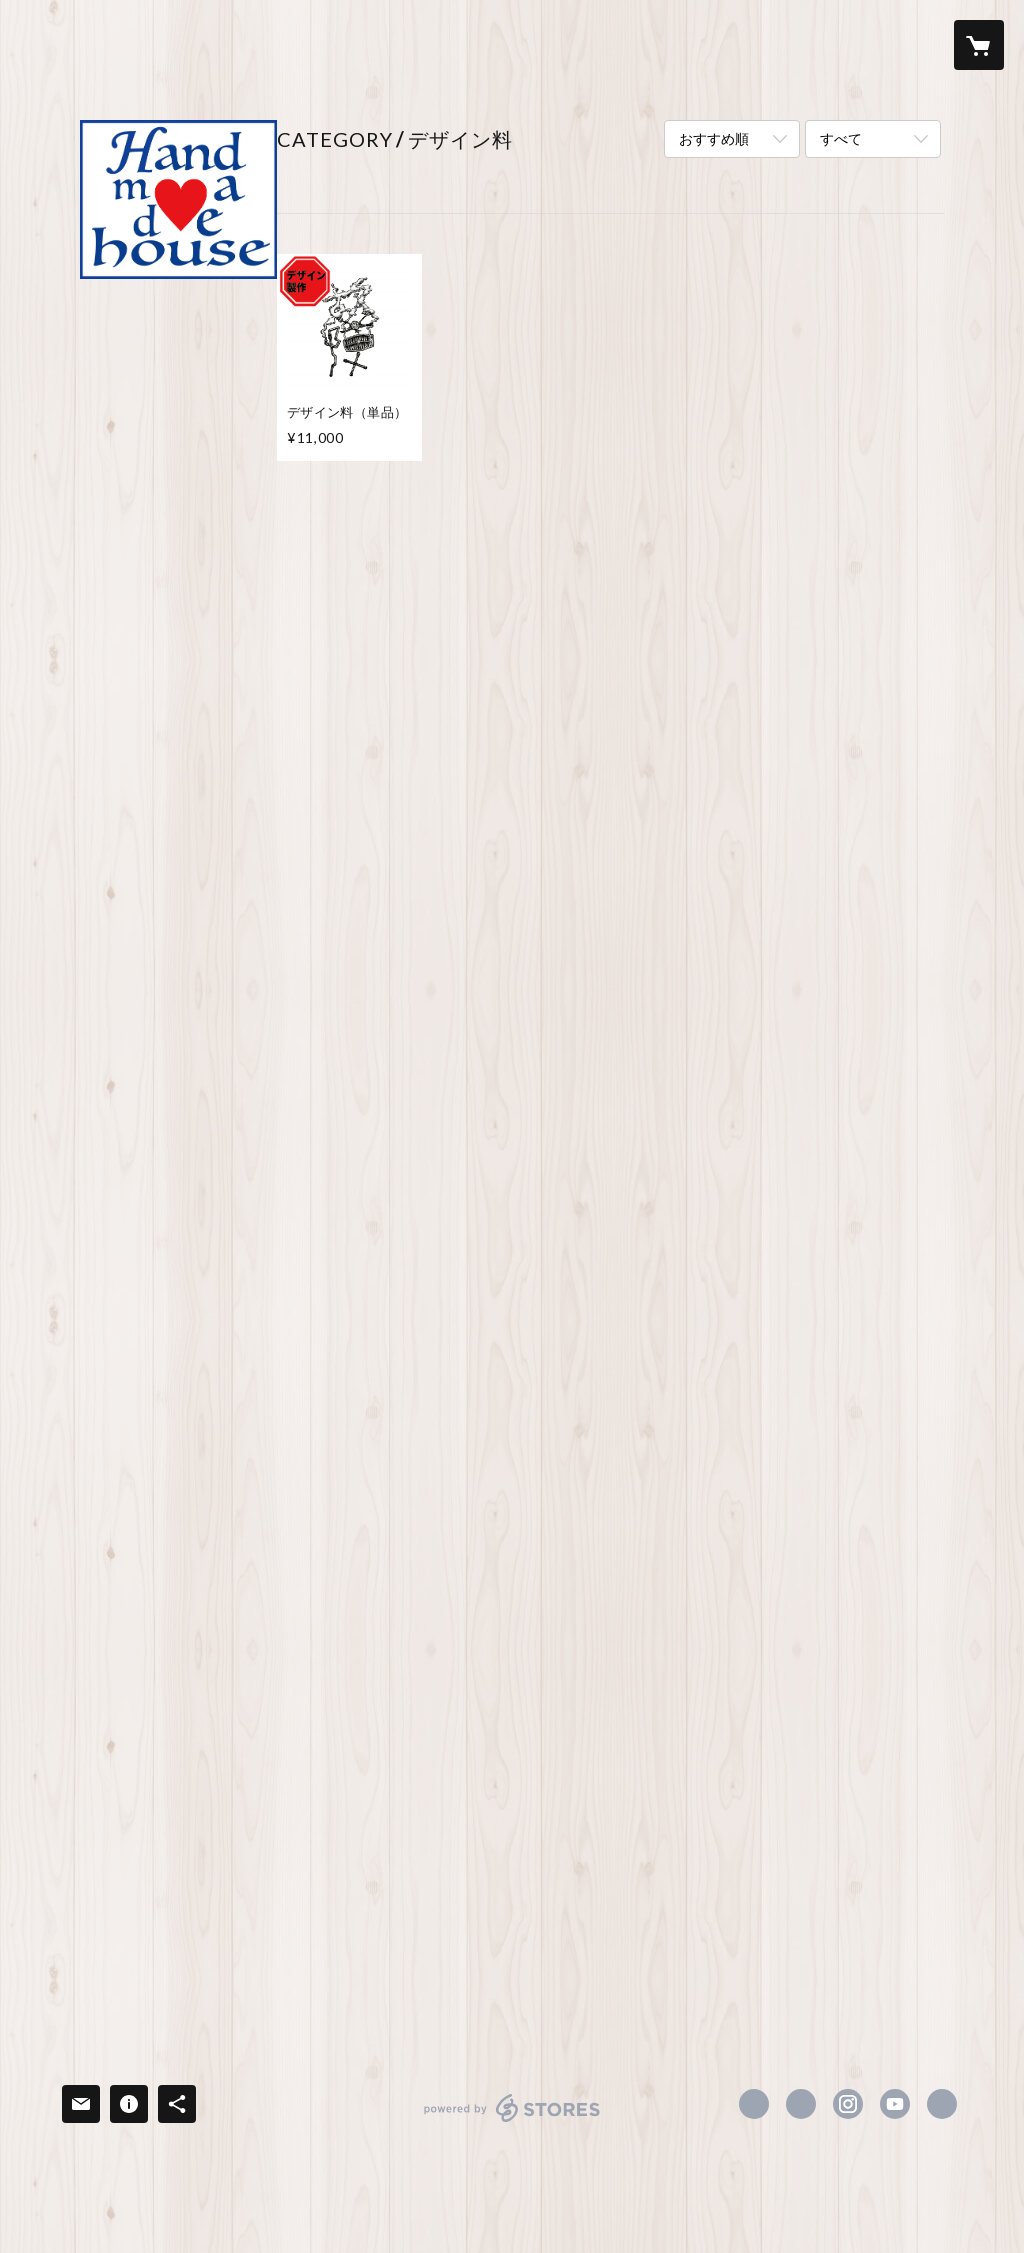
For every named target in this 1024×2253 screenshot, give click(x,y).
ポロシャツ (131, 529)
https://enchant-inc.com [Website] (942, 2104)
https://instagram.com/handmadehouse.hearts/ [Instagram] (848, 2104)
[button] (899, 45)
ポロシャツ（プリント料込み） (173, 830)
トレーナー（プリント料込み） (173, 881)
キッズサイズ (138, 1228)
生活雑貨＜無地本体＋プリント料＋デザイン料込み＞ (173, 1698)
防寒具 (117, 686)
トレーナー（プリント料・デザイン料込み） (166, 1136)
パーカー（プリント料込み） (173, 932)
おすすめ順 (714, 138)
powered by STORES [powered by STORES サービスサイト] (512, 2121)
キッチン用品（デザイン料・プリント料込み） (173, 1811)
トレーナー (131, 560)
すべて (841, 138)
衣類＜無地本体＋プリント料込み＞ (173, 728)
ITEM (102, 386)
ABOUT (111, 352)
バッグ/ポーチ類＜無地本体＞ (176, 1269)
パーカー (124, 592)
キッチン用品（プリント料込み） (173, 1638)
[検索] (45, 45)
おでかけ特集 (138, 1915)
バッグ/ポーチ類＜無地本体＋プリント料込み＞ (176, 1320)
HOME (107, 318)
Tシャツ (122, 497)
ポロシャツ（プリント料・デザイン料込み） (166, 1085)
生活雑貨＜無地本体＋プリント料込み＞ (173, 1536)
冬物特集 (124, 1978)
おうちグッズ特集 (152, 1946)
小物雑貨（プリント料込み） (173, 1587)
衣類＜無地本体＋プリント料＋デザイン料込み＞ (173, 983)
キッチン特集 (138, 1883)
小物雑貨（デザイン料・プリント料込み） (173, 1760)
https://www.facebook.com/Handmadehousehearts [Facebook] (754, 2104)
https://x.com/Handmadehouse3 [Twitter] (801, 2104)
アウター (124, 623)
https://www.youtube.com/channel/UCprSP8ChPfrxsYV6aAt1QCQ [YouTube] (895, 2104)
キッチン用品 (138, 1463)
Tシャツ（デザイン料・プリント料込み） (178, 1034)
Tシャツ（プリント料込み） (171, 779)
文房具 (117, 1495)
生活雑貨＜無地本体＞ (166, 1432)
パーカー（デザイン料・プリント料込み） (173, 1187)
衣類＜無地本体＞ (152, 466)
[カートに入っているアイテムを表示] (979, 45)
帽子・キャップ (145, 655)
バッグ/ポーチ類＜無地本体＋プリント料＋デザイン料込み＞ (176, 1380)
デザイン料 (131, 1852)
